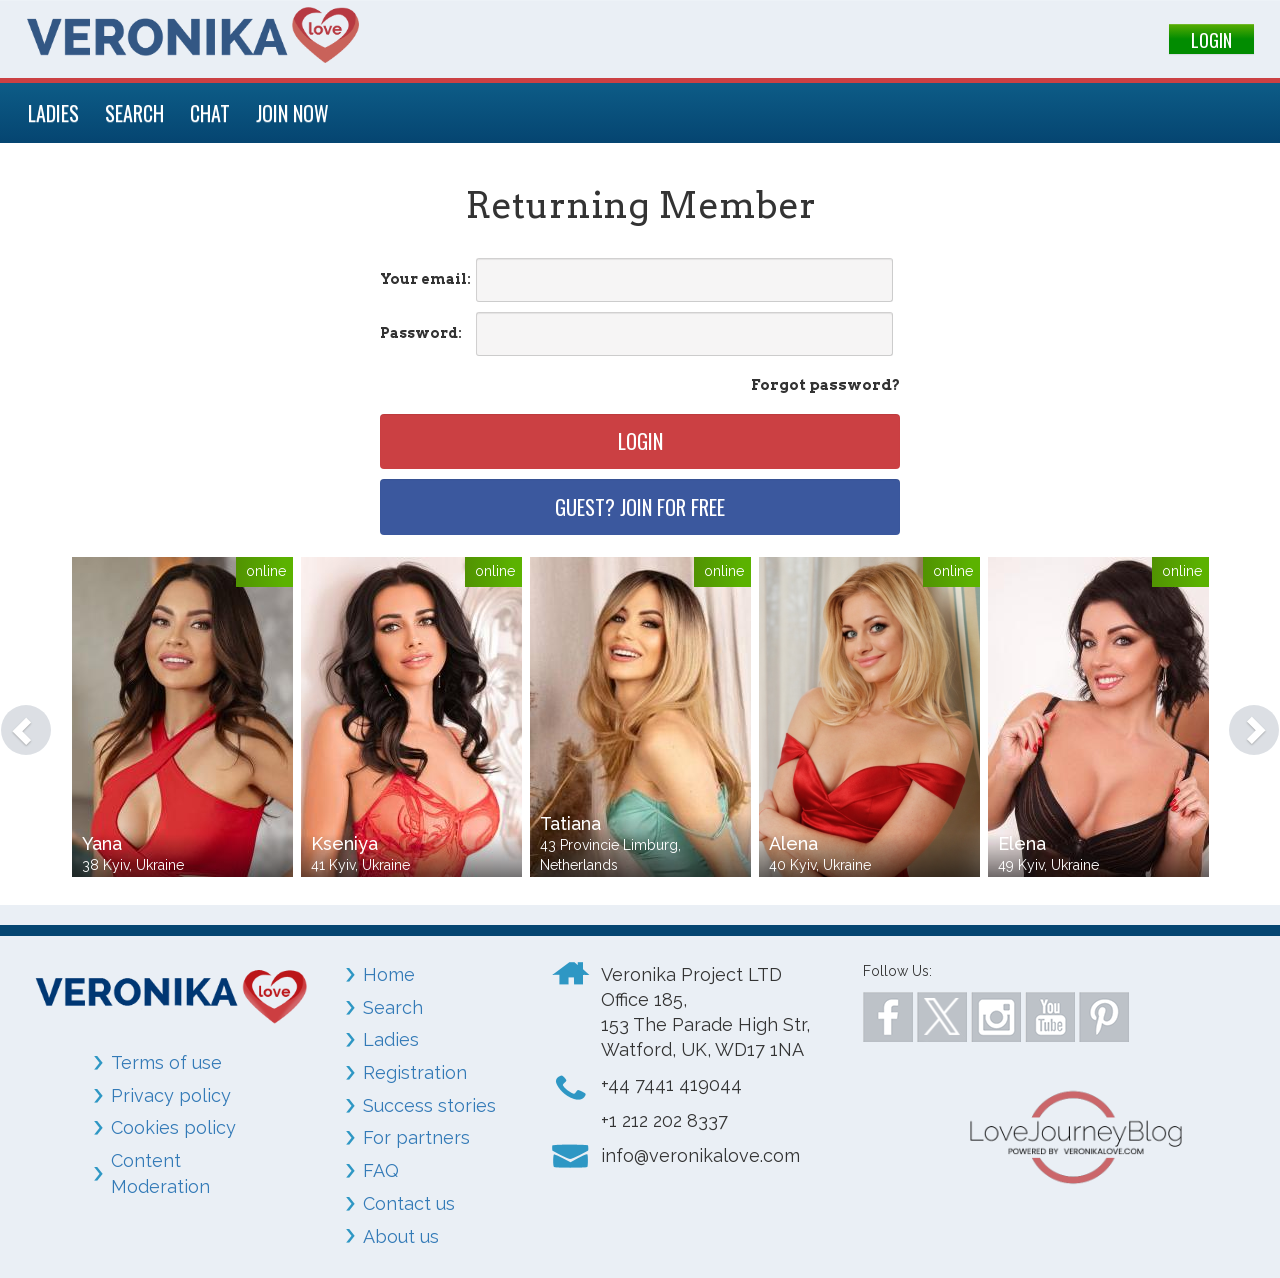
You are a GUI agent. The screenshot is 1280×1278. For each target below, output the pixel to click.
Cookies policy (173, 1127)
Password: (421, 333)
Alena (793, 843)
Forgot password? (825, 385)
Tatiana (570, 823)
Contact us (409, 1203)
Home (389, 974)
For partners (416, 1137)
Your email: (425, 279)
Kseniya (344, 843)
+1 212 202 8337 (664, 1120)
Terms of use (166, 1062)
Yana (102, 843)
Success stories (429, 1105)
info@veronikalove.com (700, 1155)
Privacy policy (171, 1095)
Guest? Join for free (640, 507)
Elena (1022, 843)
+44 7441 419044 (671, 1084)
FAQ (381, 1170)
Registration (415, 1072)
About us (401, 1236)
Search (393, 1007)
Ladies (391, 1039)
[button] (16, 720)
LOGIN (1211, 40)
